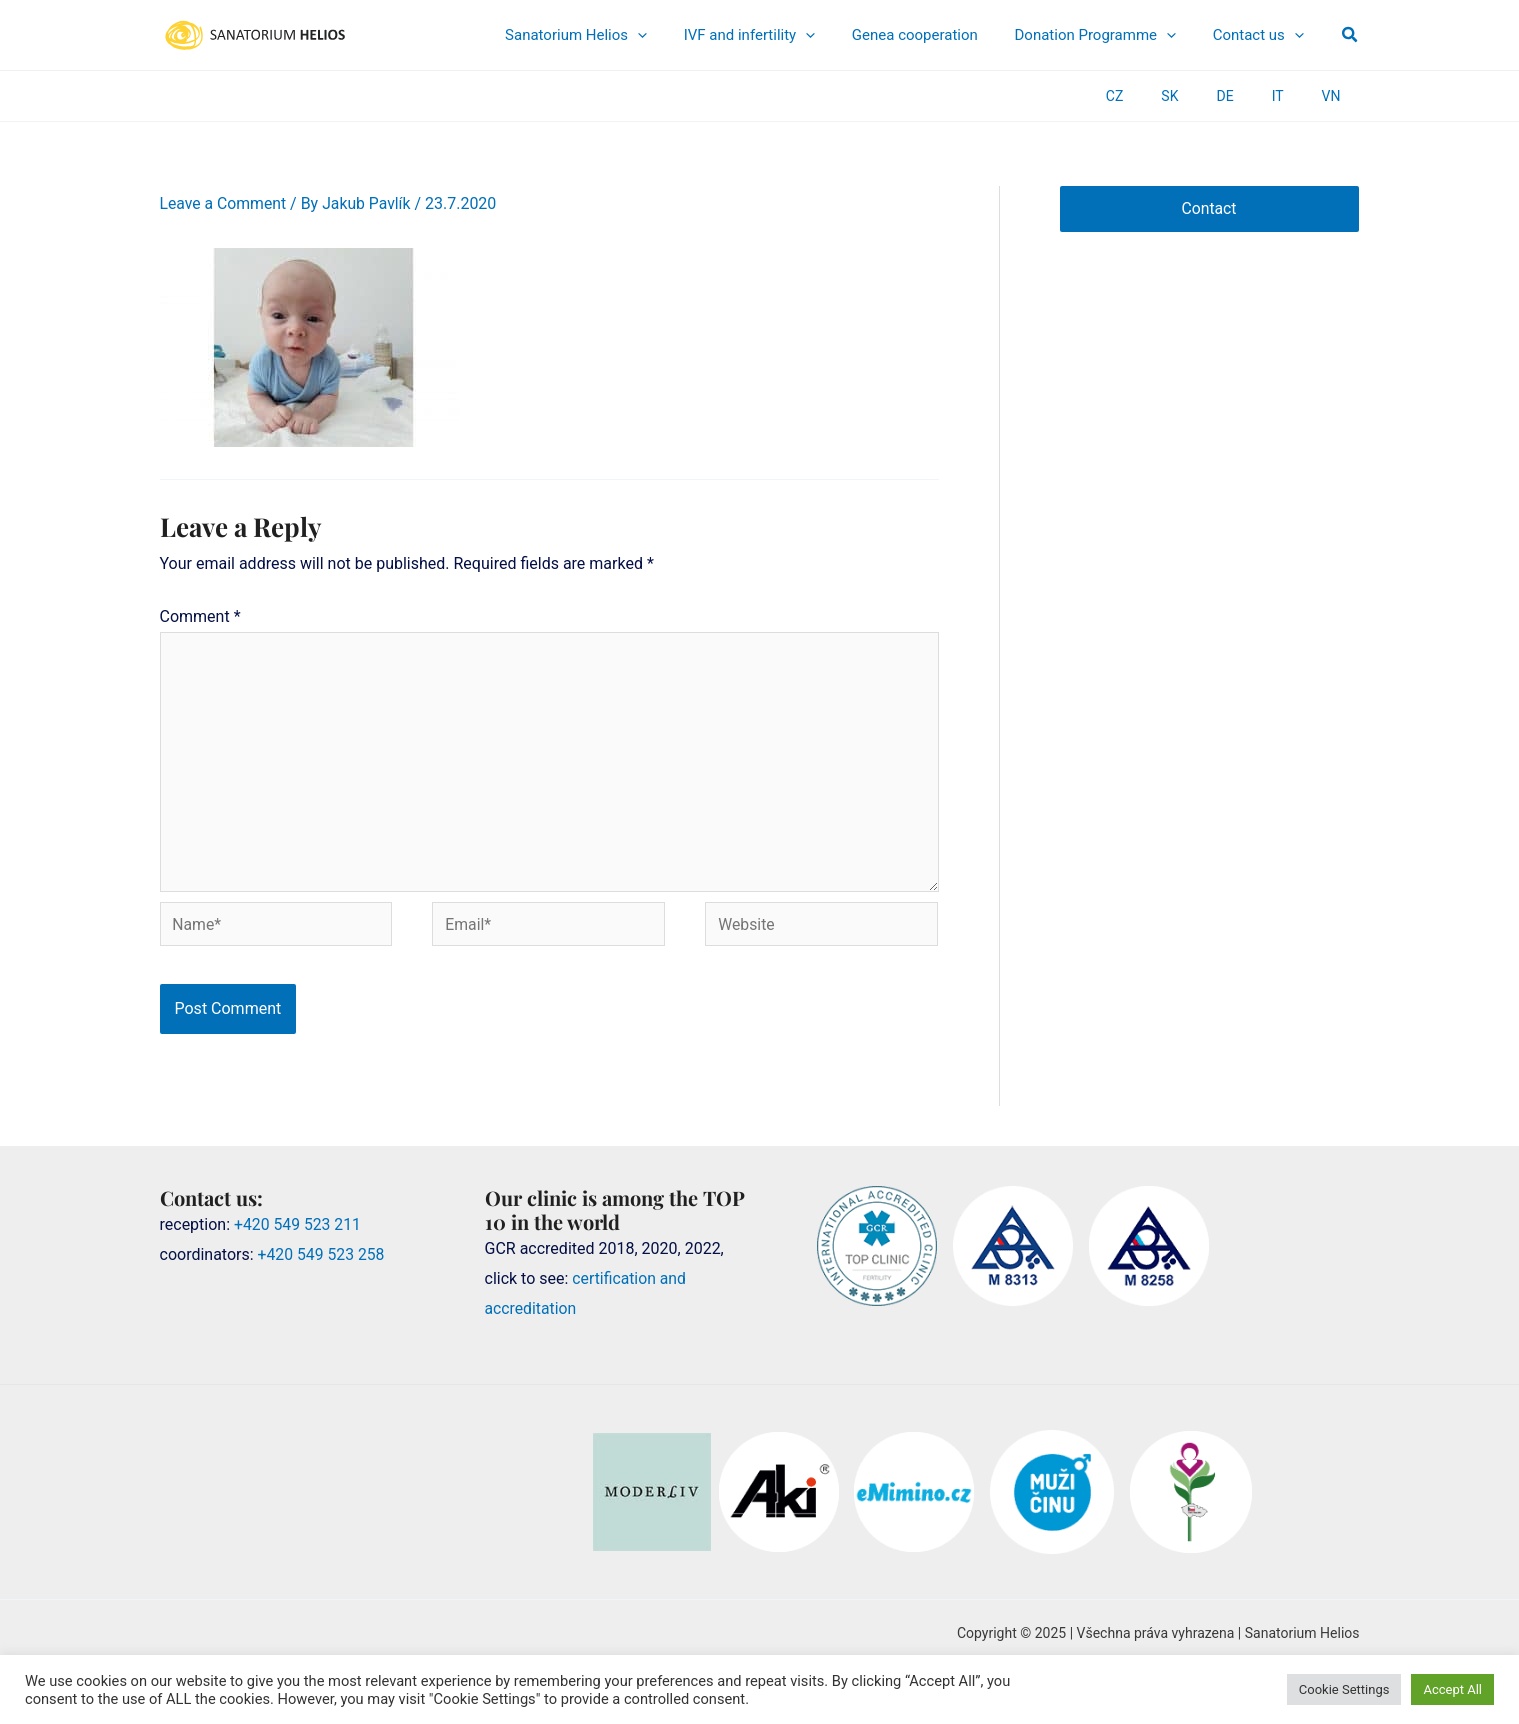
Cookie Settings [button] (1344, 1689)
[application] (712, 35)
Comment (200, 616)
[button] (1350, 35)
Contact (1209, 208)
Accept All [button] (1452, 1689)
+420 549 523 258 (322, 1258)
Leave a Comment (224, 203)
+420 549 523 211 (298, 1228)
